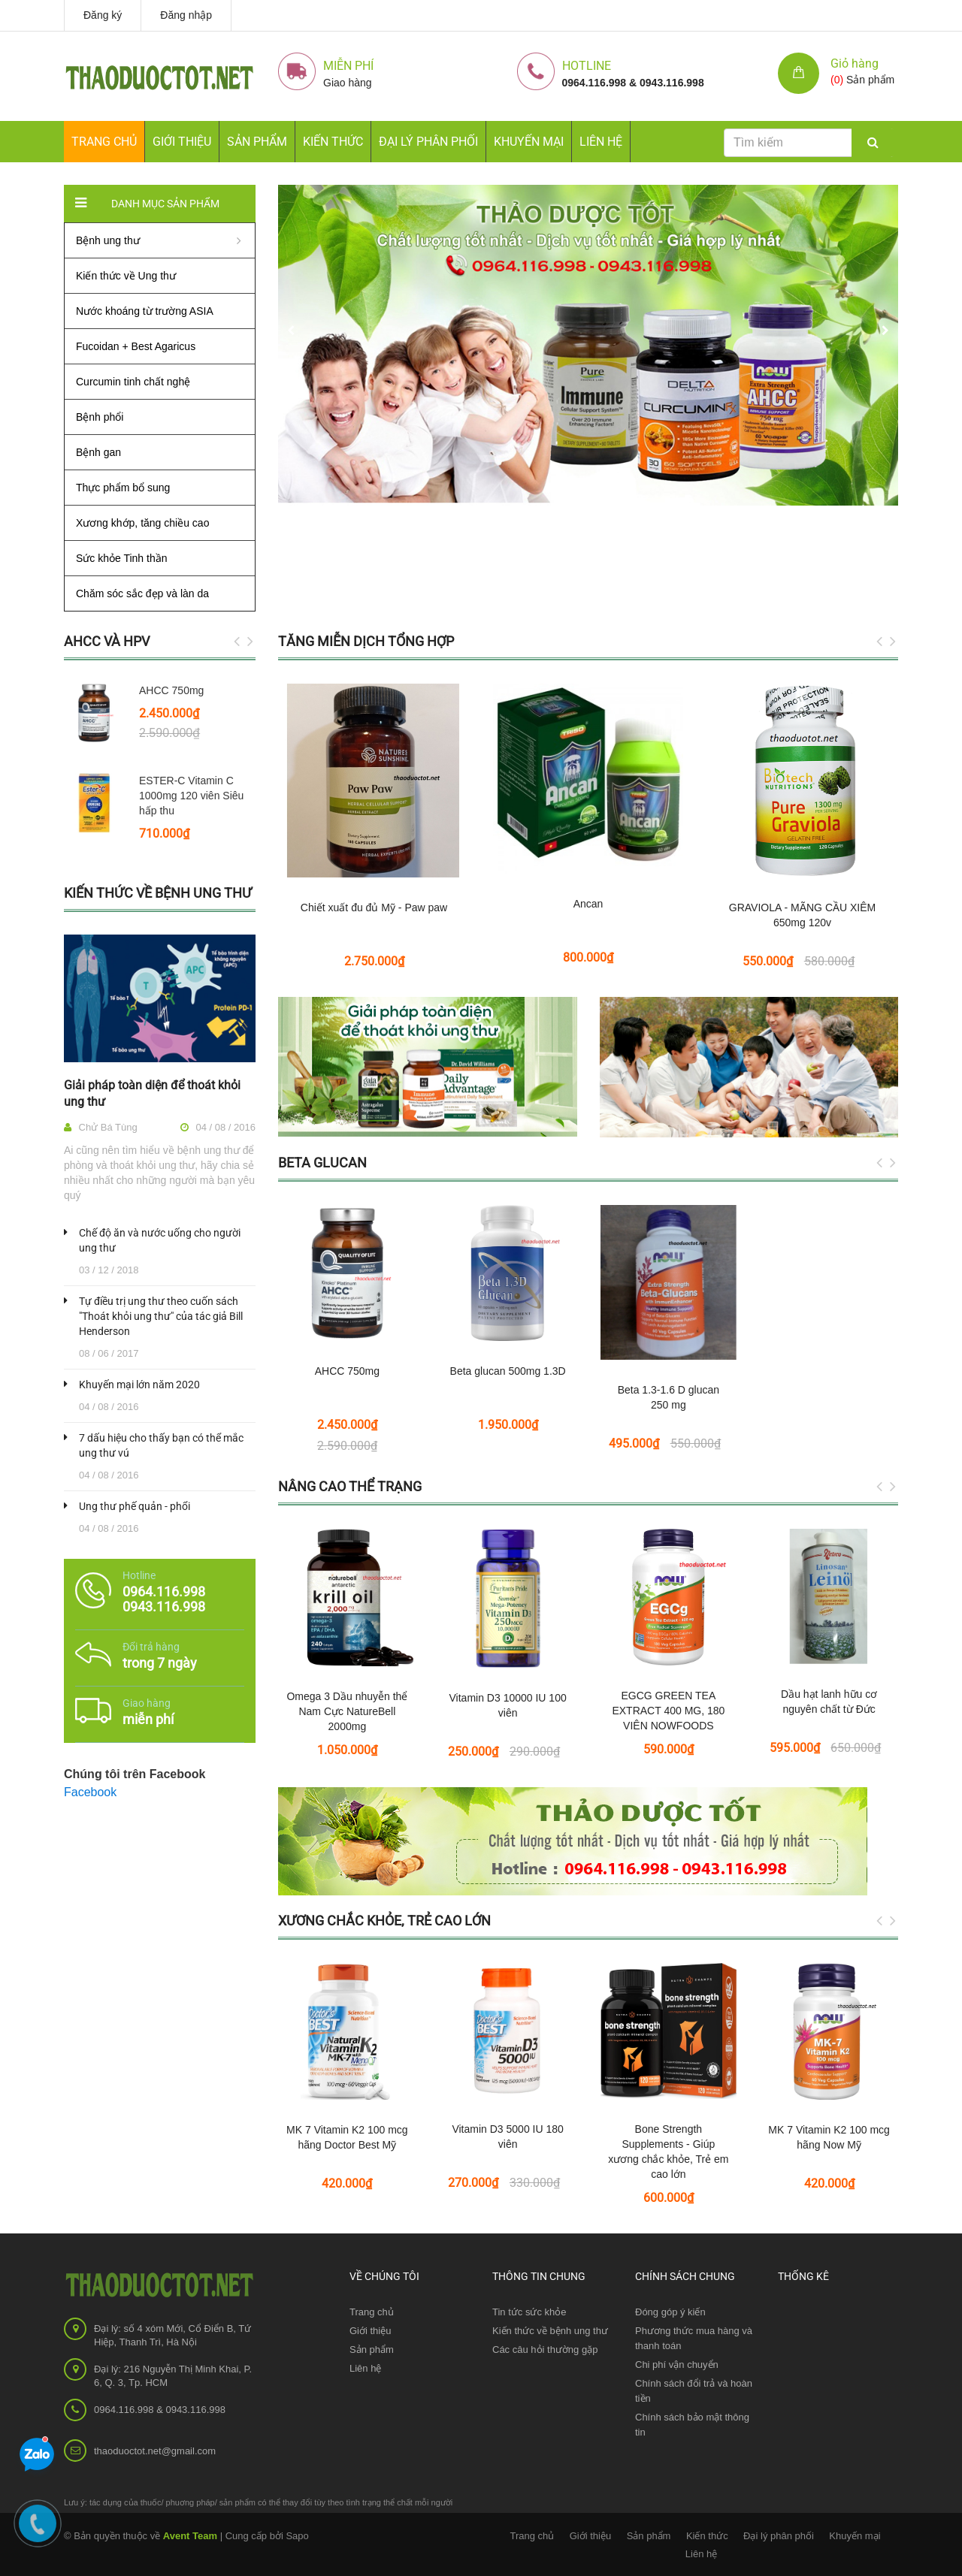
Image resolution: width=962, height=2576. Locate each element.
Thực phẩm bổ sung (123, 488)
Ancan (588, 904)
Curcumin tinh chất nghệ (133, 382)
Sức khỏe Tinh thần (122, 558)
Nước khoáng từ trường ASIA (144, 311)
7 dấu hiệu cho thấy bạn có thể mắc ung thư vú (161, 1445)
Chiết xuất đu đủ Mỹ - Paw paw (374, 907)
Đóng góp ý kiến (670, 2312)
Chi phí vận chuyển (676, 2364)
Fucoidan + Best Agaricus (135, 346)
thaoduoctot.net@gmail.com (155, 2451)
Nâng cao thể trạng (350, 1486)
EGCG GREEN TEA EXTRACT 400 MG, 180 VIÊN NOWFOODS (668, 1711)
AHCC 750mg (171, 690)
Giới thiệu (182, 141)
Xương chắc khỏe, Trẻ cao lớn (384, 1920)
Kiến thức (333, 141)
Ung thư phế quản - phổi (134, 1506)
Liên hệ (600, 141)
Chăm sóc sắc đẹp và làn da (142, 593)
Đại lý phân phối (428, 141)
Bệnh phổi (99, 417)
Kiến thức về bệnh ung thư (158, 893)
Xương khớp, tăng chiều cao (142, 523)
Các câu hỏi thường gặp (544, 2349)
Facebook (90, 1792)
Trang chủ (104, 141)
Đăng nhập (186, 15)
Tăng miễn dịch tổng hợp (366, 641)
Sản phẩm (257, 141)
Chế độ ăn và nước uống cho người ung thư (159, 1240)
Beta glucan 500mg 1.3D (508, 1371)
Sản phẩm (371, 2349)
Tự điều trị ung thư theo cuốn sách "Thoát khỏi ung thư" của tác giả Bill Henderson (161, 1316)
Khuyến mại (529, 141)
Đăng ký (102, 15)
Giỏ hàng (854, 63)
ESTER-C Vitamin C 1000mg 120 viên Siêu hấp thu (191, 796)
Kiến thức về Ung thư (126, 276)
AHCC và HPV (107, 641)
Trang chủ (371, 2312)
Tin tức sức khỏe (529, 2312)
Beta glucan (322, 1162)
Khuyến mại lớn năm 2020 (139, 1385)
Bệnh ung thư (108, 240)
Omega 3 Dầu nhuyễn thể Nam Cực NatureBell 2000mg (346, 1711)
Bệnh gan (98, 452)
